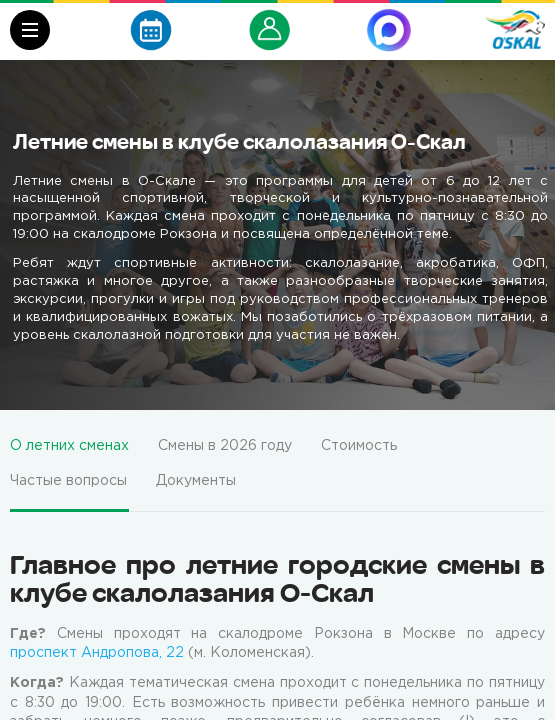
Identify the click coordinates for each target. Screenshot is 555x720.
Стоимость (359, 446)
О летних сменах (69, 446)
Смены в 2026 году (225, 446)
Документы (196, 481)
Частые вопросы (68, 481)
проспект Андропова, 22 (97, 653)
